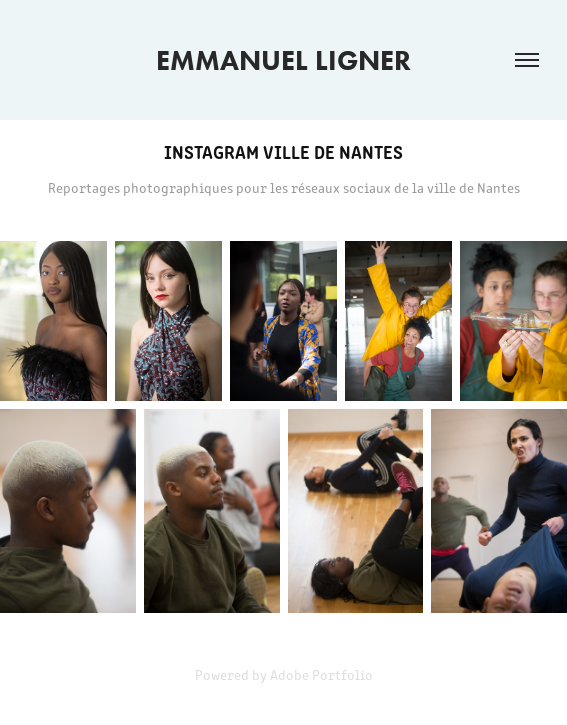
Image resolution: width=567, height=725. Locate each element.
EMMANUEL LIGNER (283, 60)
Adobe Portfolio (321, 674)
